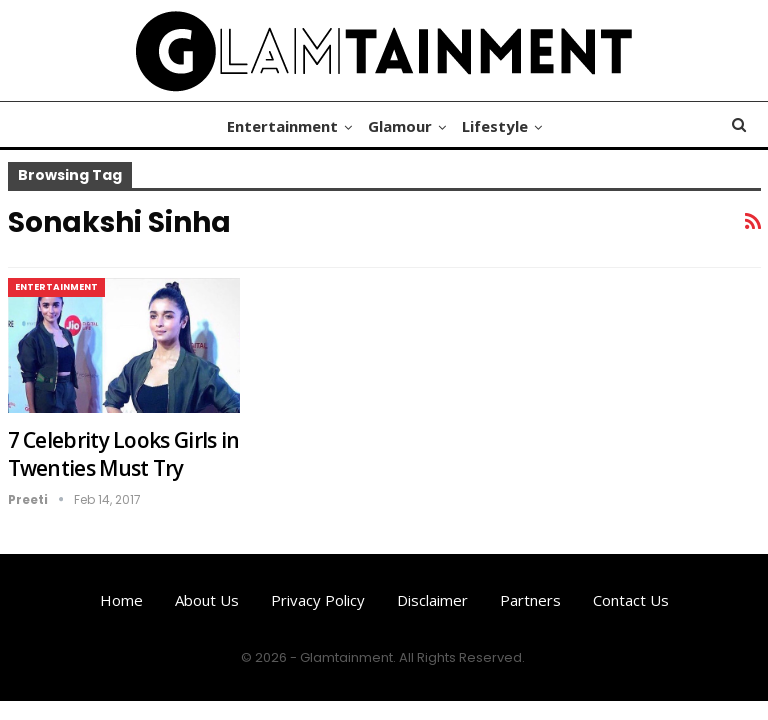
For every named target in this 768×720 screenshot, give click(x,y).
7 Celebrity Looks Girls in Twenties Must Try (124, 454)
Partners (530, 600)
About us (207, 600)
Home (121, 600)
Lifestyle (498, 126)
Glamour (400, 126)
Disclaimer (432, 600)
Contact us (631, 600)
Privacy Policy (318, 600)
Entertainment (279, 126)
